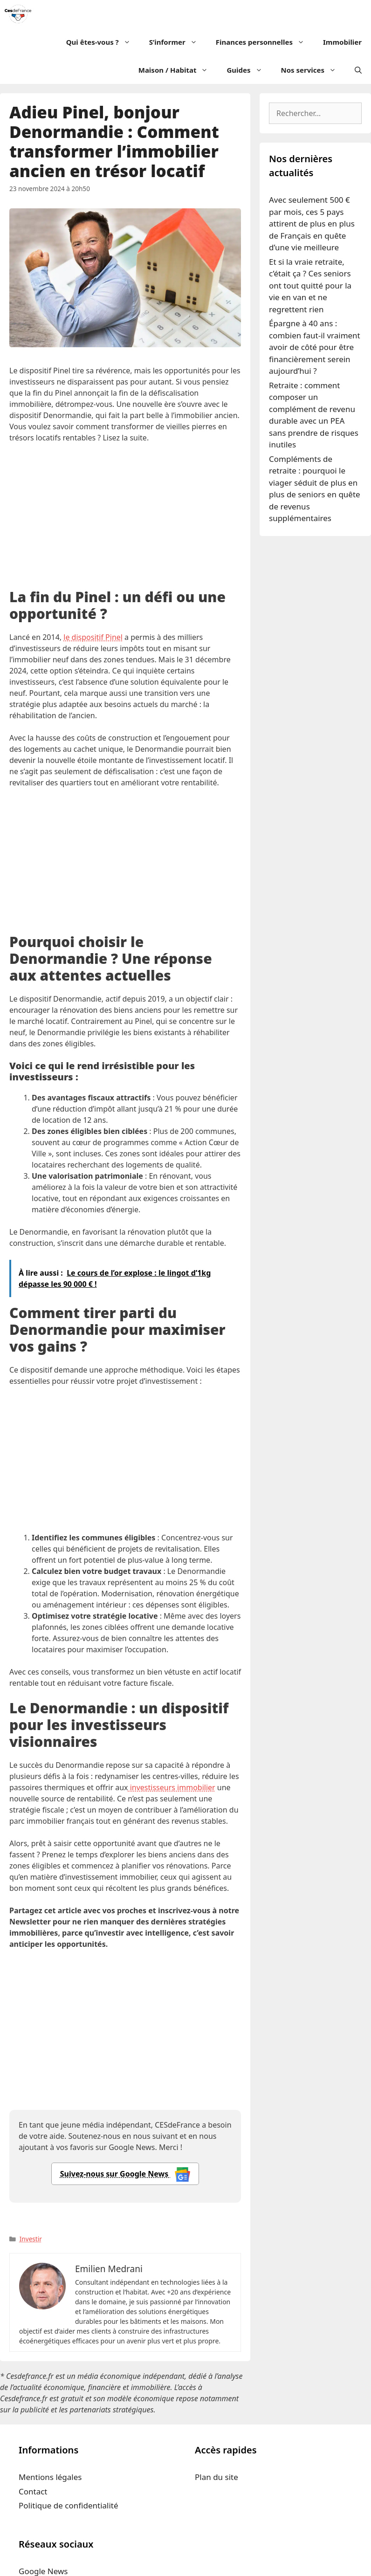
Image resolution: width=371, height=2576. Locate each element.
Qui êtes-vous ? (103, 42)
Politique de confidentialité (68, 2505)
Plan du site (216, 2477)
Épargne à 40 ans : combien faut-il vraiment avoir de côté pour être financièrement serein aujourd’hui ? (314, 347)
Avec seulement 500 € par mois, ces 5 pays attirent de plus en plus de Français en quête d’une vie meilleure (312, 223)
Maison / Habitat (178, 70)
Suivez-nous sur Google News (125, 2174)
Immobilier (342, 42)
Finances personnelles (265, 42)
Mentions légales (50, 2477)
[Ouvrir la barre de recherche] (358, 70)
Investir (31, 2238)
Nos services (313, 70)
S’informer (177, 42)
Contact (33, 2491)
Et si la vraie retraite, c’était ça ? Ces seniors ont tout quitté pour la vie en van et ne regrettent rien (310, 285)
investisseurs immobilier (171, 1787)
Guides (249, 70)
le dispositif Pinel (93, 637)
